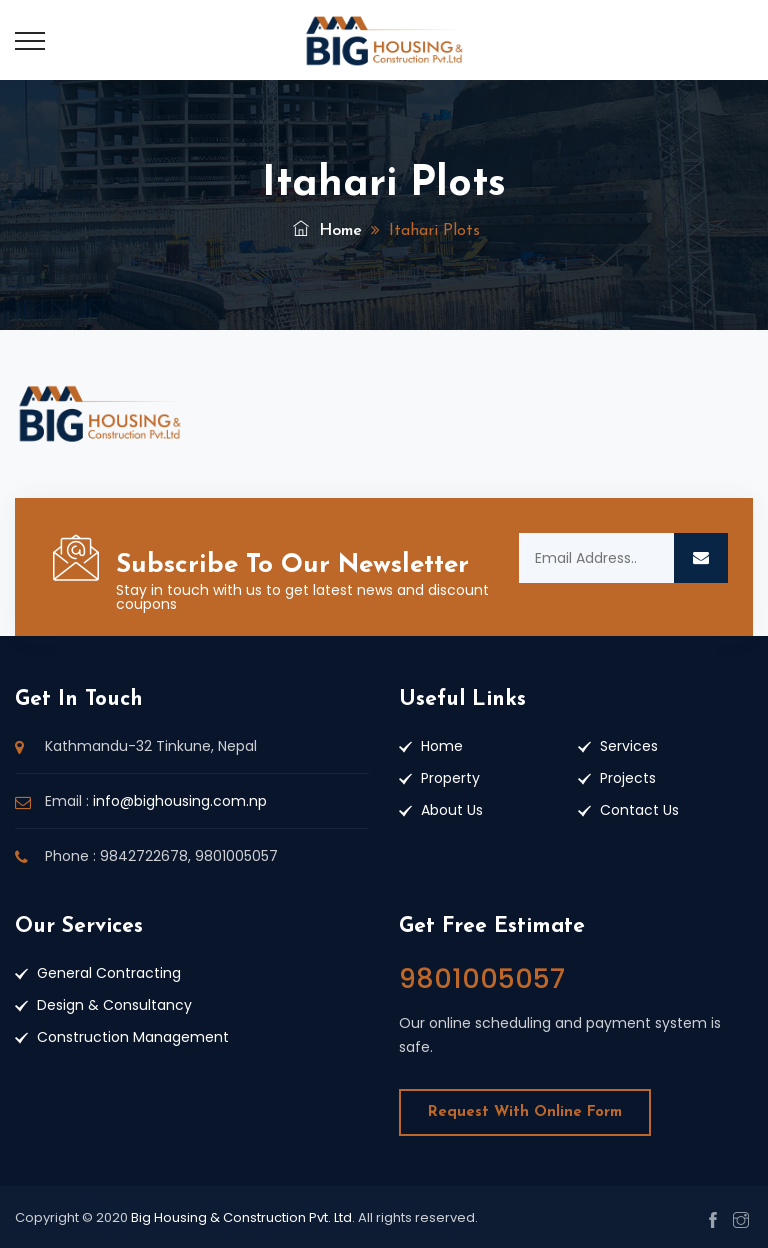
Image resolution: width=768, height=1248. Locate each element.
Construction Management (133, 1037)
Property (450, 778)
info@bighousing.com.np (180, 801)
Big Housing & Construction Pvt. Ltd (241, 1217)
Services (629, 746)
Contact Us (639, 810)
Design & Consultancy (114, 1005)
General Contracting (109, 973)
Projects (628, 778)
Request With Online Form (525, 1112)
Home (327, 231)
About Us (452, 810)
